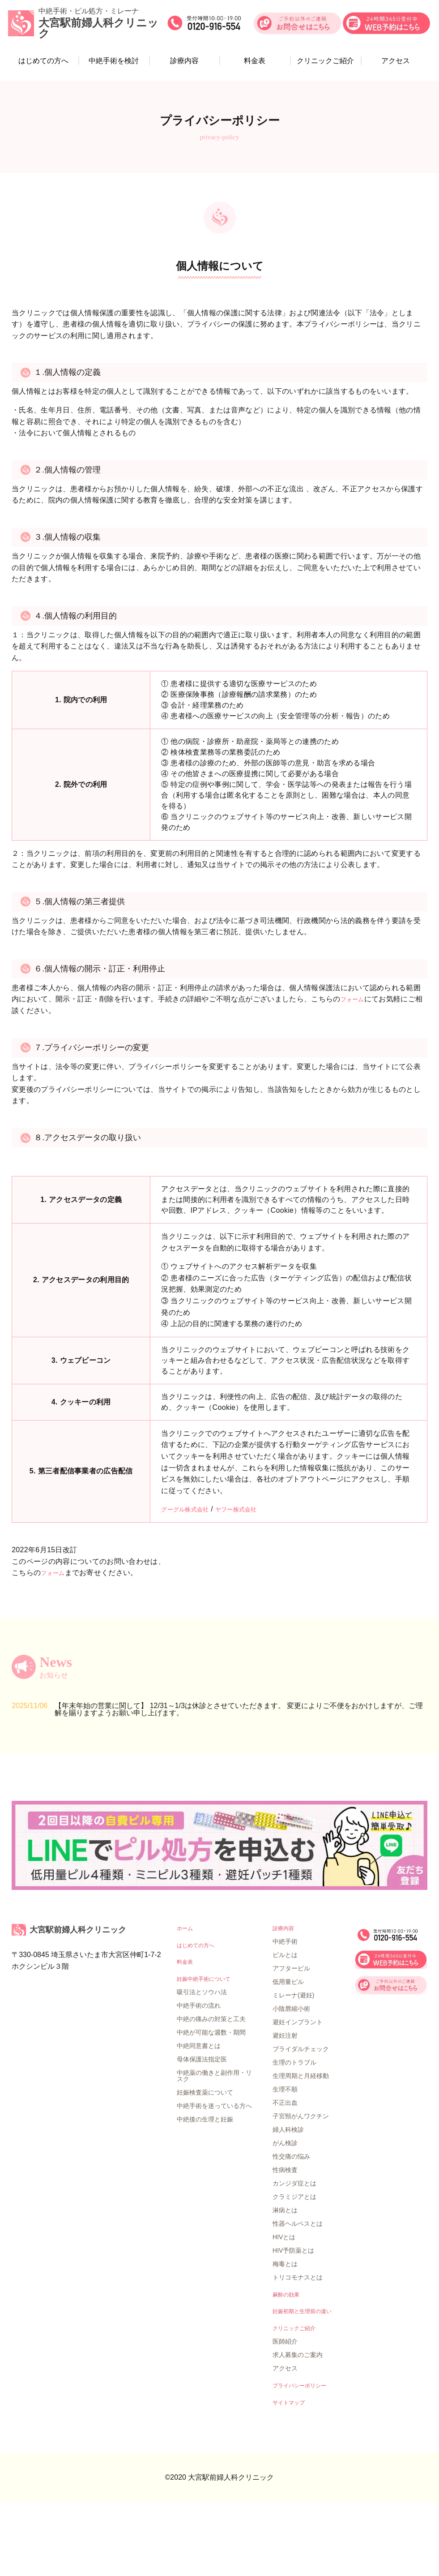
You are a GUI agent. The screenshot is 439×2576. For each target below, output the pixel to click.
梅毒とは (285, 2332)
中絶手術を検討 (115, 63)
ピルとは (285, 2023)
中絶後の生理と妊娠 (205, 2190)
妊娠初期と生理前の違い (307, 2381)
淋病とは (285, 2278)
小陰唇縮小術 (291, 2077)
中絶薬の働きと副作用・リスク (214, 2147)
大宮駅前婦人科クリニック (90, 1997)
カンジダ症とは (294, 2251)
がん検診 (285, 2211)
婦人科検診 (288, 2197)
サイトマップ (291, 2475)
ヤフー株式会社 (251, 1509)
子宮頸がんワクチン (301, 2184)
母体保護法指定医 (202, 2130)
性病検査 (285, 2238)
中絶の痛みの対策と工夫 (211, 2090)
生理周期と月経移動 (301, 2144)
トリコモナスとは (298, 2345)
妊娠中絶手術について (208, 2050)
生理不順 (285, 2157)
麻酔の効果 (288, 2363)
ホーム (186, 1996)
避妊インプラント (298, 2090)
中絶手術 (285, 2009)
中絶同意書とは (199, 2117)
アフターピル (291, 2036)
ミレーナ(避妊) (293, 2063)
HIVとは (284, 2305)
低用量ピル (288, 2050)
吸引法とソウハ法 (202, 2063)
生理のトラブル (294, 2130)
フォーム (355, 999)
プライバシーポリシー (304, 2457)
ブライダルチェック (301, 2117)
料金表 (254, 63)
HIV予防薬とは (293, 2318)
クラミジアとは (294, 2265)
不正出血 (285, 2171)
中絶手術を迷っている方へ (214, 2177)
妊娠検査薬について (205, 2163)
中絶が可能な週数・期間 (211, 2103)
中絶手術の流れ (199, 2077)
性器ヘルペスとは (298, 2291)
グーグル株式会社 (190, 1509)
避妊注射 (285, 2103)
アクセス (392, 63)
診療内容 (184, 63)
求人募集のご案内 (298, 2426)
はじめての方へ (46, 63)
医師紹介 (285, 2412)
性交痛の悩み (291, 2224)
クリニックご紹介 (323, 63)
